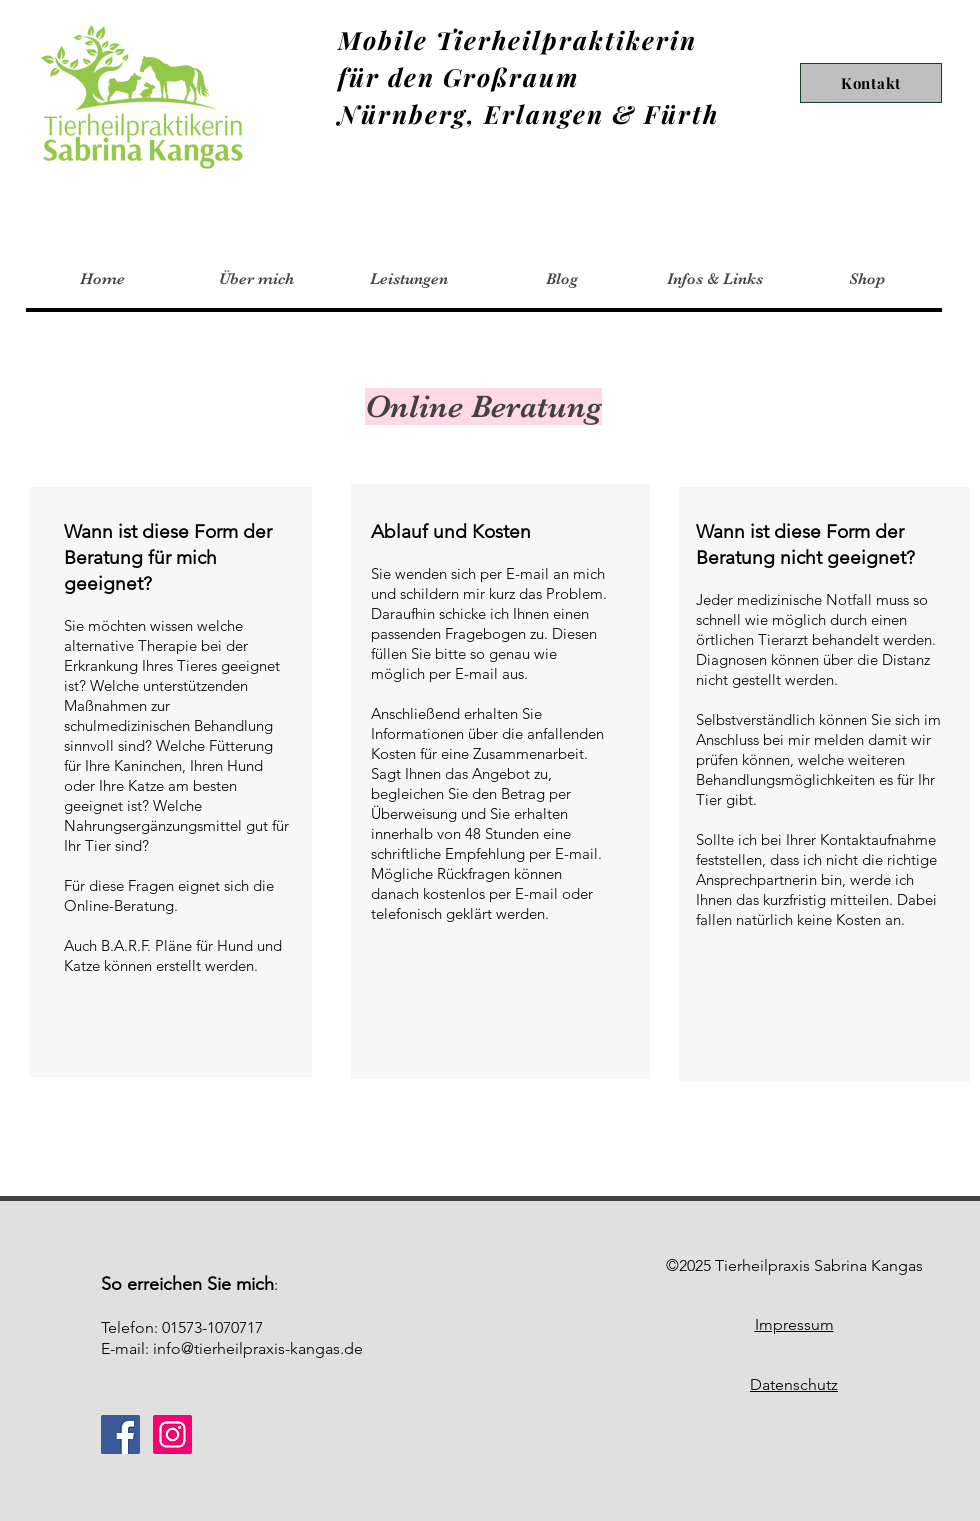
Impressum (794, 1324)
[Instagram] (172, 1434)
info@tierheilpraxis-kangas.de (258, 1348)
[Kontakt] (871, 83)
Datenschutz (794, 1384)
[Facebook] (120, 1434)
